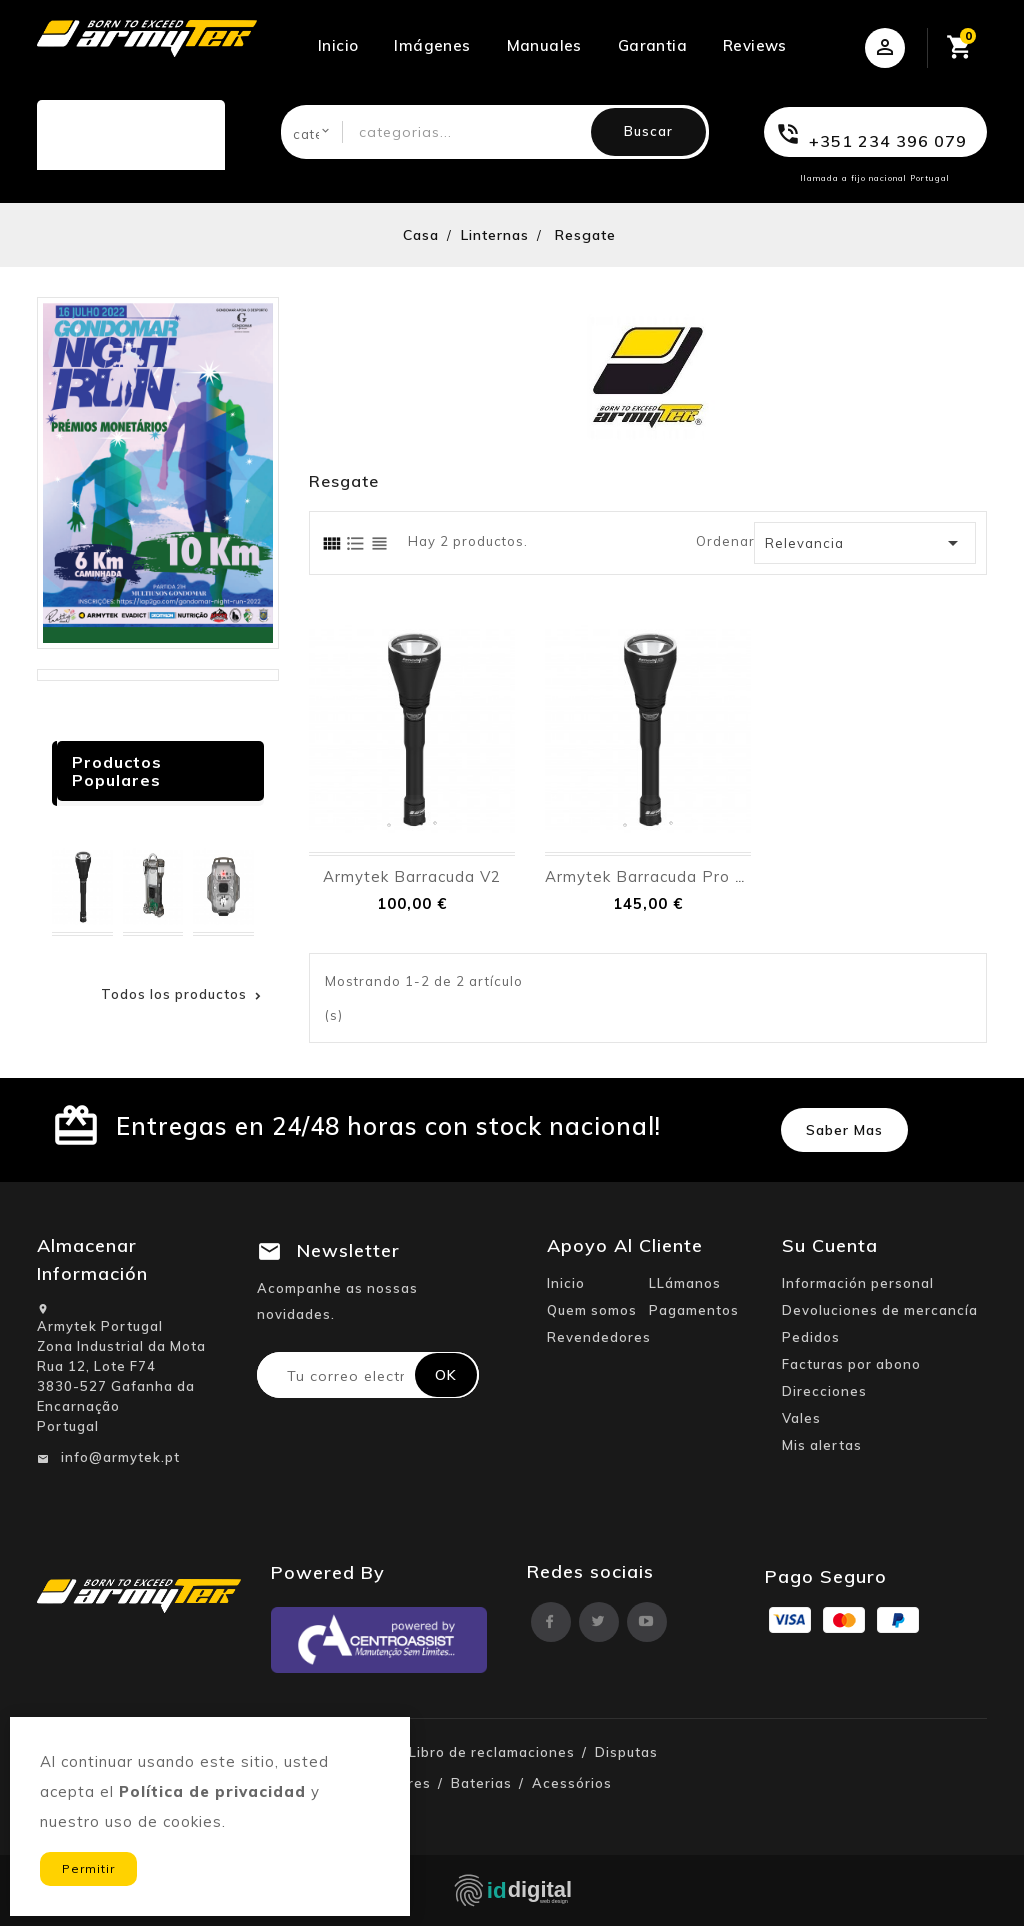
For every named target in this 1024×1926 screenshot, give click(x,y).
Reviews (755, 45)
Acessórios (572, 1783)
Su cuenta (830, 1245)
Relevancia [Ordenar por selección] (865, 543)
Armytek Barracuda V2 (412, 876)
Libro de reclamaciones (492, 1752)
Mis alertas (822, 1445)
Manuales (544, 45)
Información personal (858, 1283)
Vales (801, 1418)
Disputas (626, 1752)
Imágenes (432, 45)
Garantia (652, 45)
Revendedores (599, 1337)
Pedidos (811, 1337)
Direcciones (824, 1391)
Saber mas (844, 1130)
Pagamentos (694, 1310)
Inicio (338, 45)
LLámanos (685, 1283)
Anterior (212, 766)
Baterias (481, 1783)
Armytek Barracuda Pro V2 (650, 876)
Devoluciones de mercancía (880, 1310)
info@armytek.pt (120, 1457)
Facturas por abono (851, 1364)
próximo (241, 766)
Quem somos (592, 1310)
